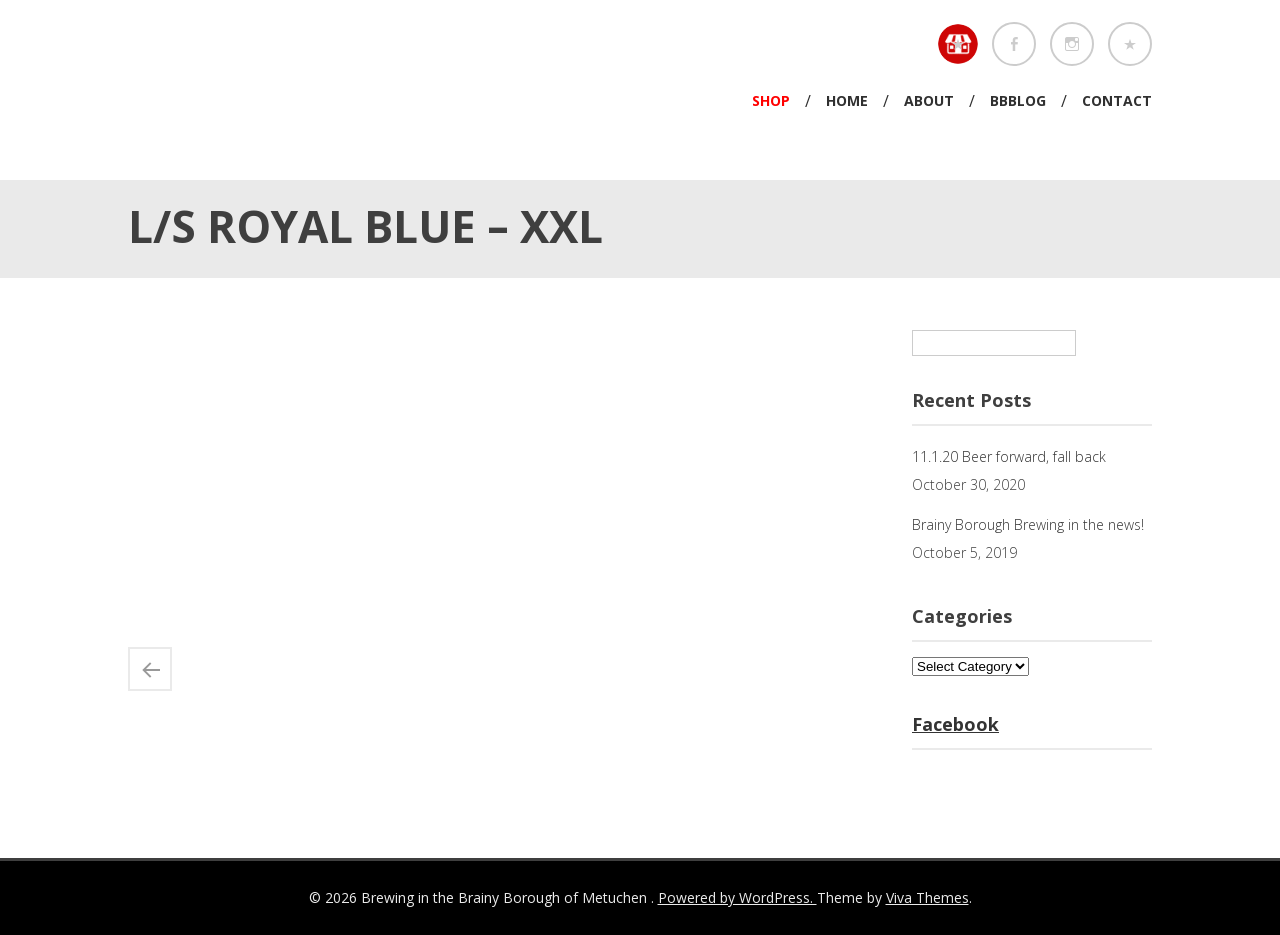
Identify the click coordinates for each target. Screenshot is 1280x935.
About (929, 100)
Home (847, 100)
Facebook (955, 724)
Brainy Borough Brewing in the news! (1028, 524)
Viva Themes (927, 897)
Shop (771, 100)
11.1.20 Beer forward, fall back (1009, 456)
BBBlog (1018, 100)
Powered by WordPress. (737, 897)
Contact (1117, 100)
